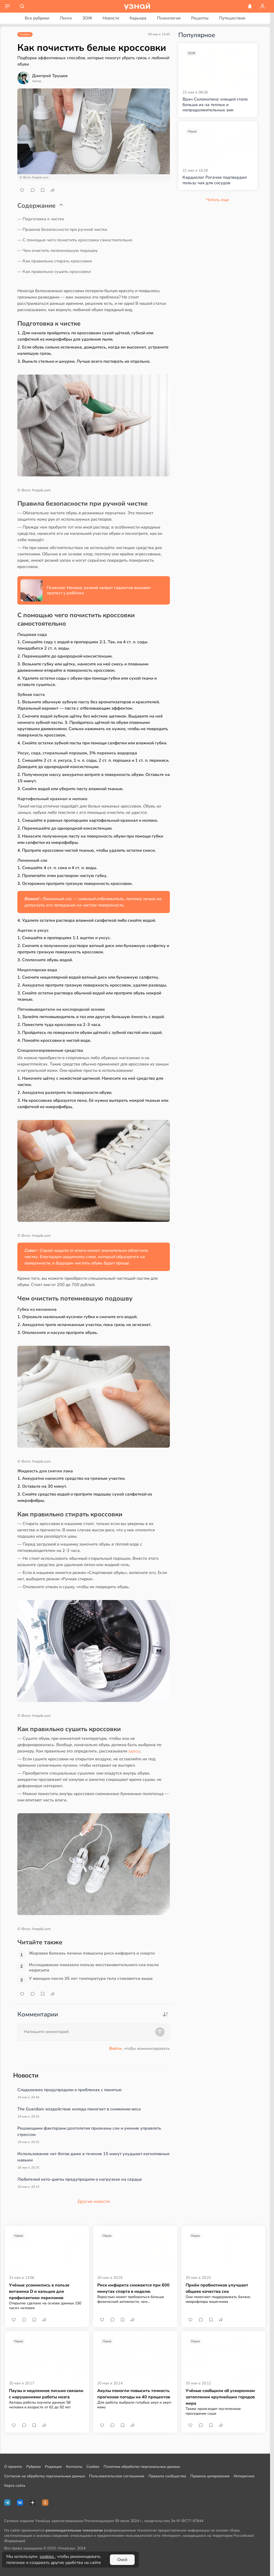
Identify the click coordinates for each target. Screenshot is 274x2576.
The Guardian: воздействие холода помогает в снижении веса (79, 2109)
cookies (47, 2556)
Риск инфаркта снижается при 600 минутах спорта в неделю (133, 2288)
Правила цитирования (210, 2476)
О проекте (13, 2466)
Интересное (244, 2476)
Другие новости (94, 2201)
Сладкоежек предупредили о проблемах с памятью (69, 2090)
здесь (134, 1751)
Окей (122, 2560)
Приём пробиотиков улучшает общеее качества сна (217, 2288)
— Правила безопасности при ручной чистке (62, 229)
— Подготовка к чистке (40, 219)
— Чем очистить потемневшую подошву (57, 250)
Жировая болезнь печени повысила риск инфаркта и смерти (92, 1953)
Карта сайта (14, 2485)
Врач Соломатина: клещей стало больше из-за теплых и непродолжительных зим (215, 105)
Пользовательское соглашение (116, 2476)
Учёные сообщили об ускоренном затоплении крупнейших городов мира (220, 2397)
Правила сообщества (167, 2476)
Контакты (74, 2466)
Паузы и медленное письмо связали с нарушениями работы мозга (46, 2394)
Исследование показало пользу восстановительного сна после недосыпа (94, 1967)
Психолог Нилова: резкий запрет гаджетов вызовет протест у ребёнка (99, 590)
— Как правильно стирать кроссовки (54, 261)
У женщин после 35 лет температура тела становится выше (91, 1978)
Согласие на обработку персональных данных (44, 2476)
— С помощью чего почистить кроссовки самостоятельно (74, 240)
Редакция (53, 2466)
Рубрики (33, 2466)
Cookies (93, 2466)
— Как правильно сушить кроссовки (54, 272)
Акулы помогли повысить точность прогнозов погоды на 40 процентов (133, 2394)
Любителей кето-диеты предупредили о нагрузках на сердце (79, 2179)
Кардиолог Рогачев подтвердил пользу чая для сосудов (214, 180)
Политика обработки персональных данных (142, 2466)
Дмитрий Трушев (50, 76)
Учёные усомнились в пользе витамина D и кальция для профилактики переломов (39, 2291)
